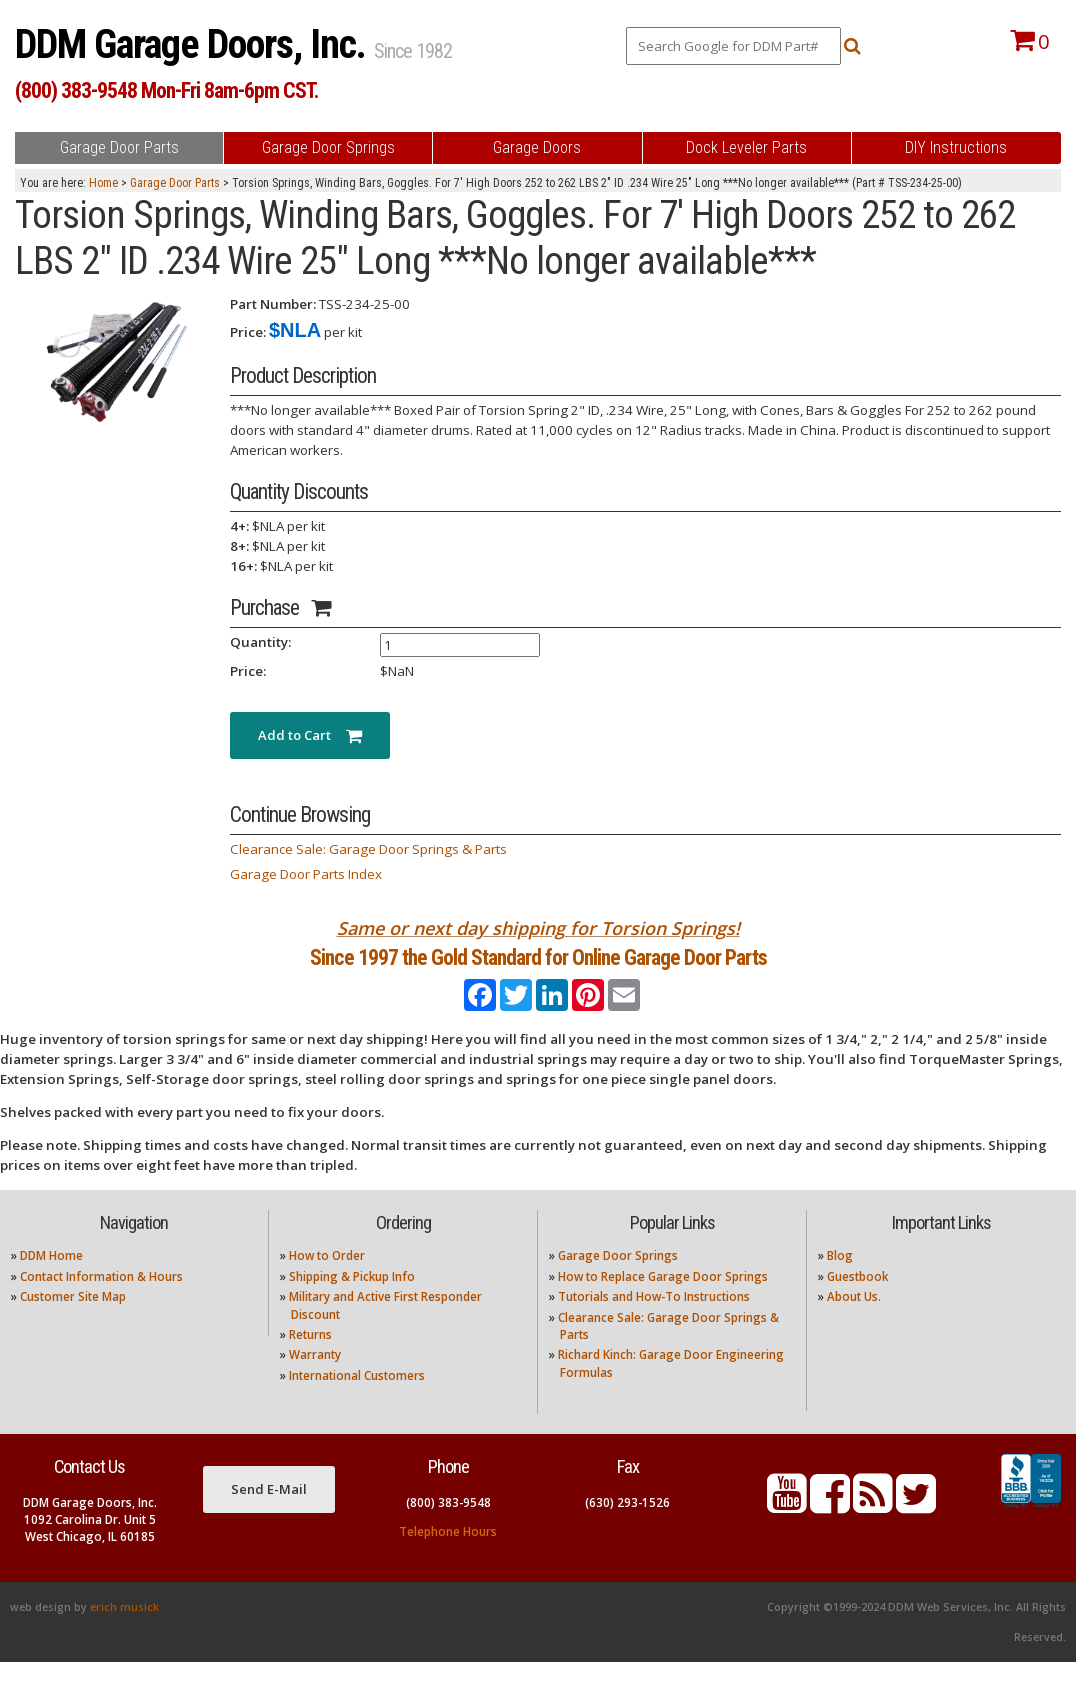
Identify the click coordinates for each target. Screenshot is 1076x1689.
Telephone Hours (448, 1557)
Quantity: (260, 642)
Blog (840, 1282)
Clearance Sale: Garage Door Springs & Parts (368, 849)
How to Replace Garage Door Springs (663, 1302)
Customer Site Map (73, 1323)
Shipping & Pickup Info (352, 1302)
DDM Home (51, 1282)
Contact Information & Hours (101, 1302)
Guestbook (857, 1302)
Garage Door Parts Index (306, 874)
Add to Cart (310, 735)
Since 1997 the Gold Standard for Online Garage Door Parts (538, 971)
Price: (248, 332)
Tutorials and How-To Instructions (654, 1323)
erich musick (124, 1634)
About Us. (854, 1323)
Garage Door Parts (175, 183)
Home (103, 183)
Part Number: (273, 304)
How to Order (327, 1282)
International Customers (357, 1401)
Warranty (315, 1381)
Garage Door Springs (618, 1282)
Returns (310, 1361)
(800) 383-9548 (448, 1528)
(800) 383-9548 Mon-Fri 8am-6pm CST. (166, 90)
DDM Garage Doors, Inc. (194, 44)
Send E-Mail (269, 1515)
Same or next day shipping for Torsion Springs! (538, 928)
